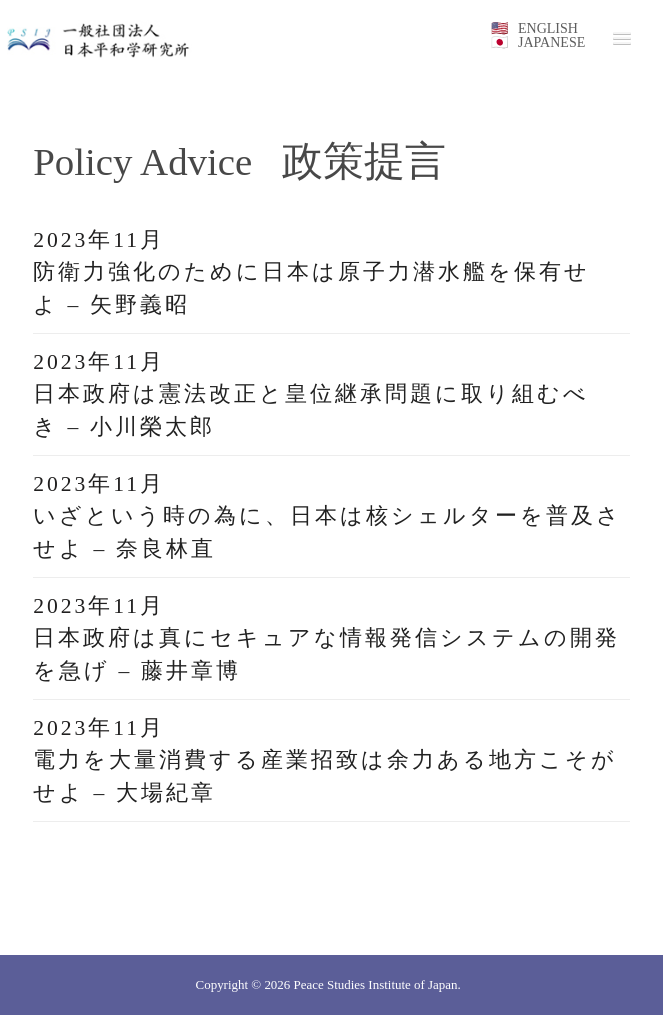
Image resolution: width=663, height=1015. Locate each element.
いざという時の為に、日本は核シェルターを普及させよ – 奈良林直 (327, 532)
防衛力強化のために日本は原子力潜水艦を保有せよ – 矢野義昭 (311, 288)
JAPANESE (551, 42)
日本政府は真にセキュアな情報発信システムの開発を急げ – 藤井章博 (326, 654)
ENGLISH (548, 28)
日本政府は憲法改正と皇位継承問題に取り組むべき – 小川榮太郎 (311, 410)
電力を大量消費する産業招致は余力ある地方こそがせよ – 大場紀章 (325, 776)
